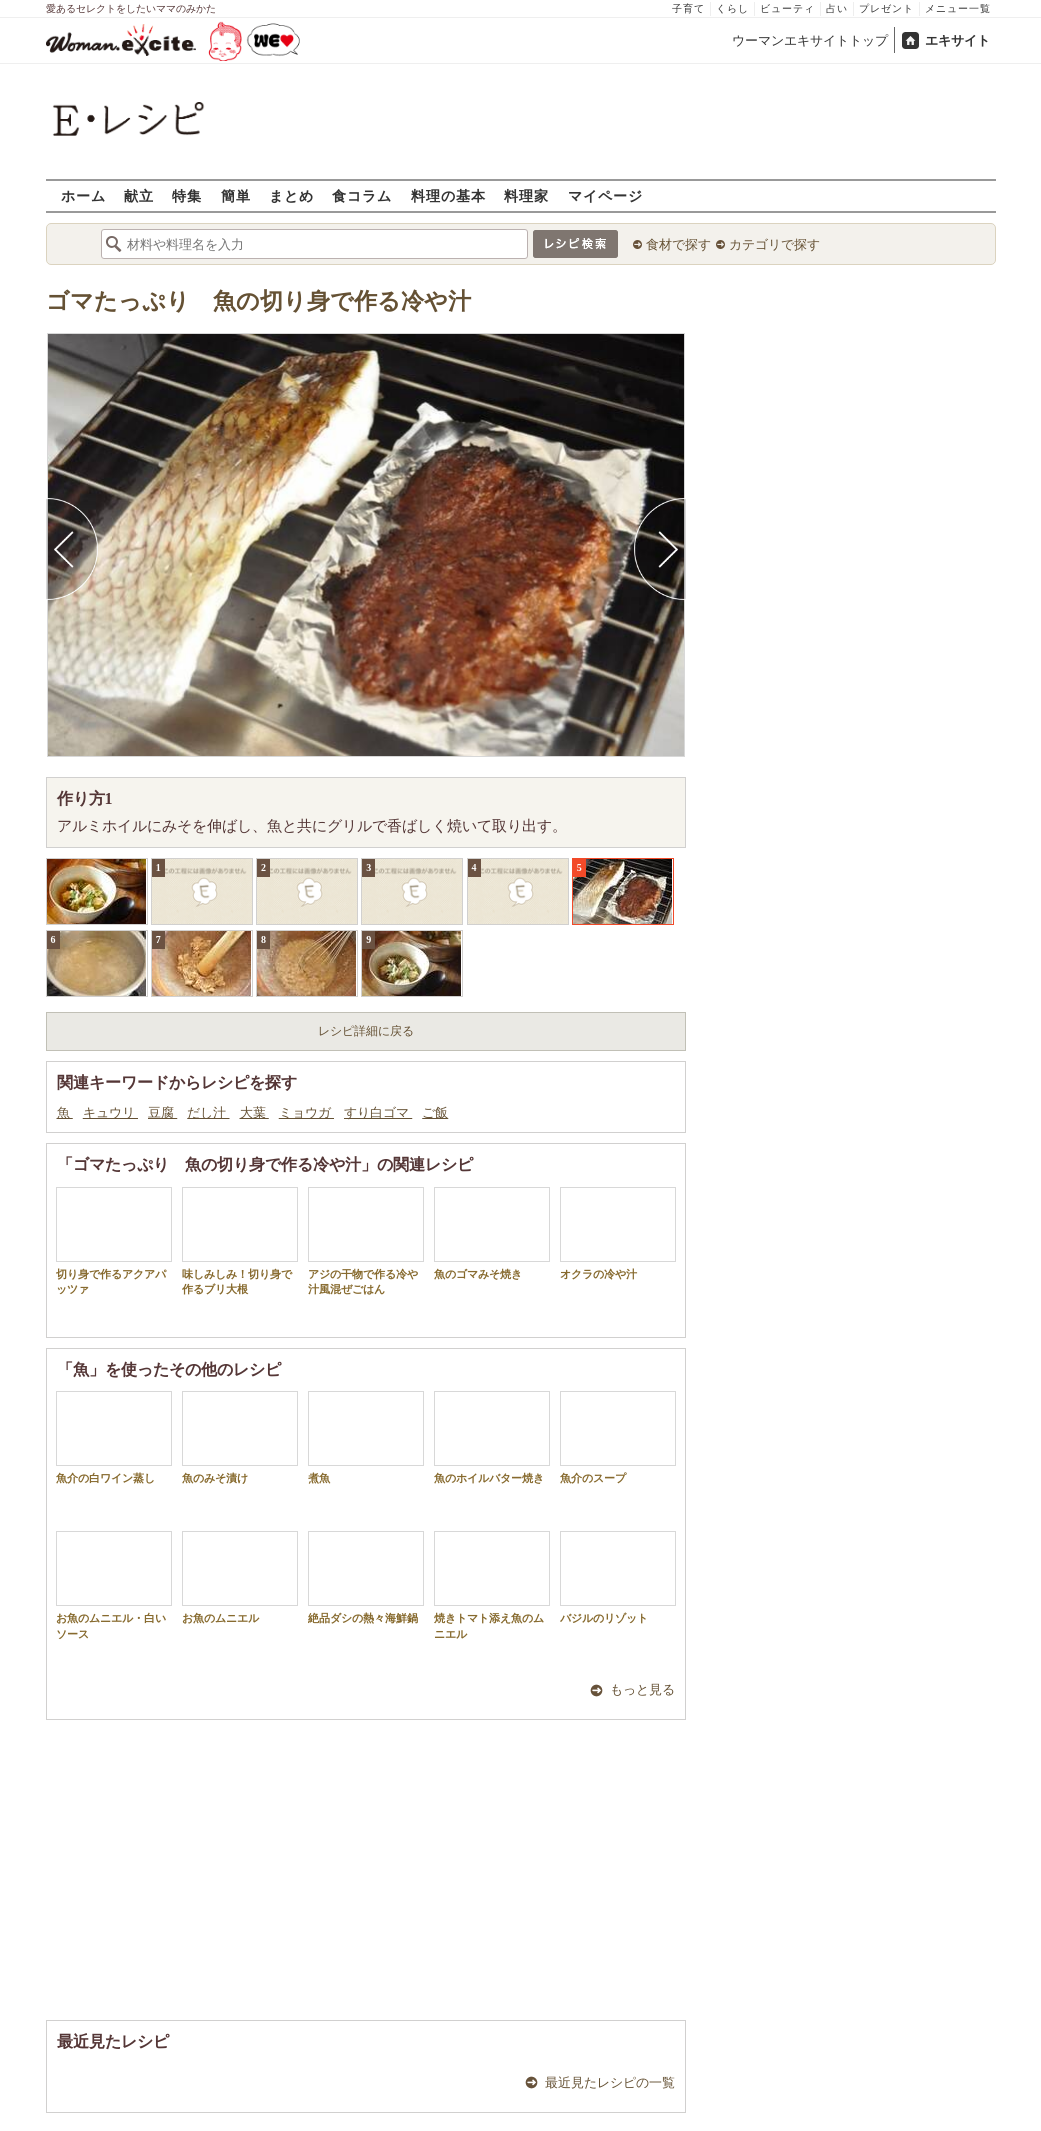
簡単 (236, 195)
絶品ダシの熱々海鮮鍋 (366, 1577)
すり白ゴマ (378, 1112)
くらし (732, 8)
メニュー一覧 (958, 8)
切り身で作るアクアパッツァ (114, 1241)
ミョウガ (306, 1112)
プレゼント (886, 8)
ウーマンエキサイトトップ (810, 40)
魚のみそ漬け (240, 1437)
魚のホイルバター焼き (492, 1437)
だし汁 (208, 1112)
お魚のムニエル (240, 1577)
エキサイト (957, 40)
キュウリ (110, 1112)
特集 (187, 195)
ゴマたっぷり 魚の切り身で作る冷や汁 (258, 301)
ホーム (83, 195)
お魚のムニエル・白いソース (114, 1585)
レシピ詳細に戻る (366, 1031)
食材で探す (678, 244)
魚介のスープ (618, 1437)
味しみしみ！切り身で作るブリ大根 (240, 1241)
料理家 (526, 195)
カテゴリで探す (774, 244)
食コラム (362, 195)
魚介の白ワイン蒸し (114, 1437)
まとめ (291, 195)
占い (837, 8)
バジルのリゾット (618, 1577)
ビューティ (787, 8)
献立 (139, 195)
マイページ (605, 195)
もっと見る (642, 1689)
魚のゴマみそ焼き (492, 1233)
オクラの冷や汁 (618, 1233)
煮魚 (366, 1437)
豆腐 (162, 1112)
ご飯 (435, 1112)
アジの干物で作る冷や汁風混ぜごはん (366, 1241)
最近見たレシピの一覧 (610, 2082)
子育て (688, 8)
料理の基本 (448, 195)
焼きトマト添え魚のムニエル (492, 1585)
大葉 (254, 1112)
